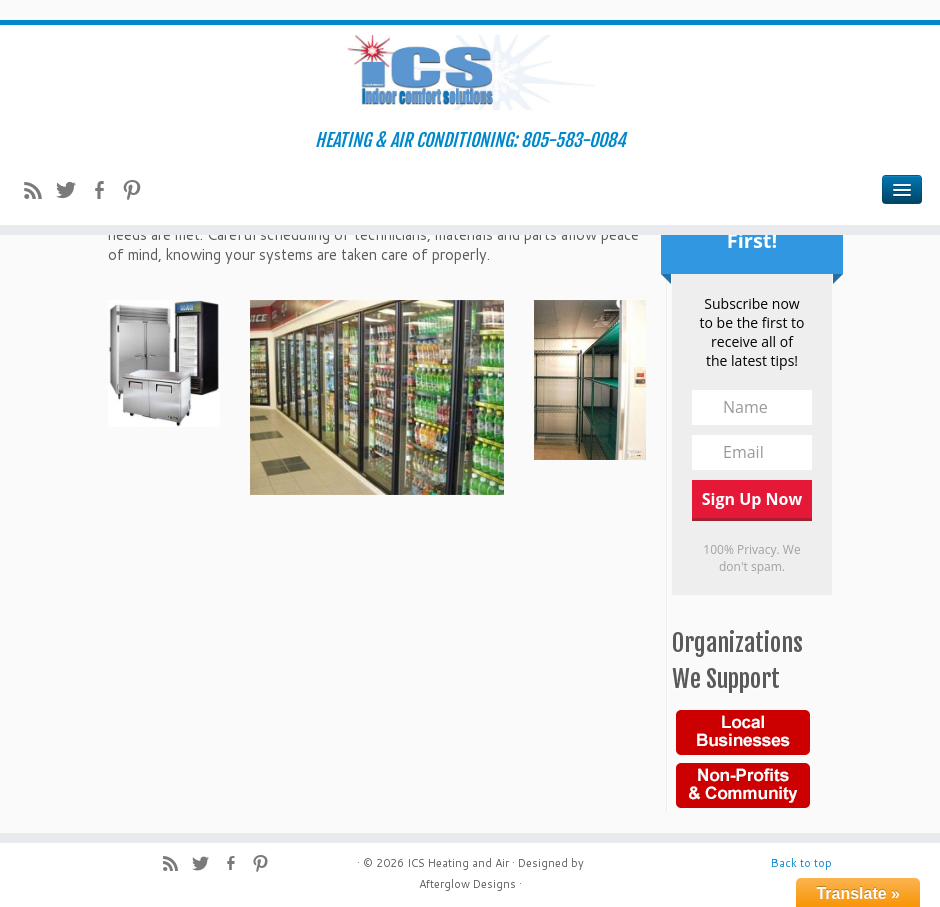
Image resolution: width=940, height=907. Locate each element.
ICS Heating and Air (458, 863)
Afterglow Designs (467, 884)
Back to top (801, 863)
